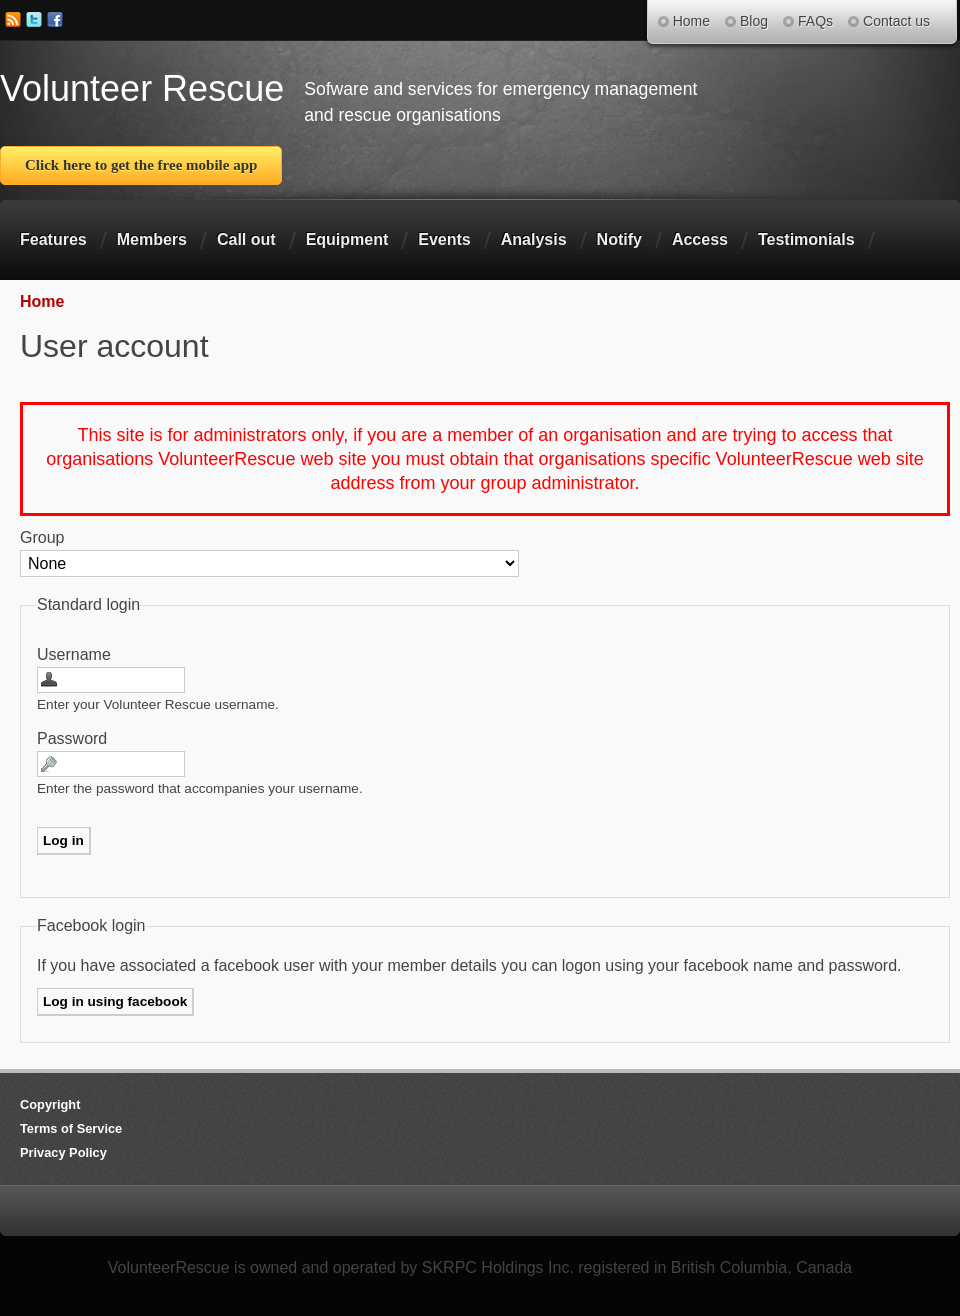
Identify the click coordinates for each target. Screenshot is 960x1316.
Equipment (347, 239)
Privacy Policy (63, 1152)
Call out (246, 239)
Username (74, 654)
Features (53, 239)
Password (72, 738)
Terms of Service (71, 1128)
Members (152, 239)
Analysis (534, 239)
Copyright (50, 1104)
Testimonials (806, 239)
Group (42, 537)
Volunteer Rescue (142, 88)
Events (444, 239)
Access (700, 239)
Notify (619, 239)
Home (42, 301)
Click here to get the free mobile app (141, 165)
